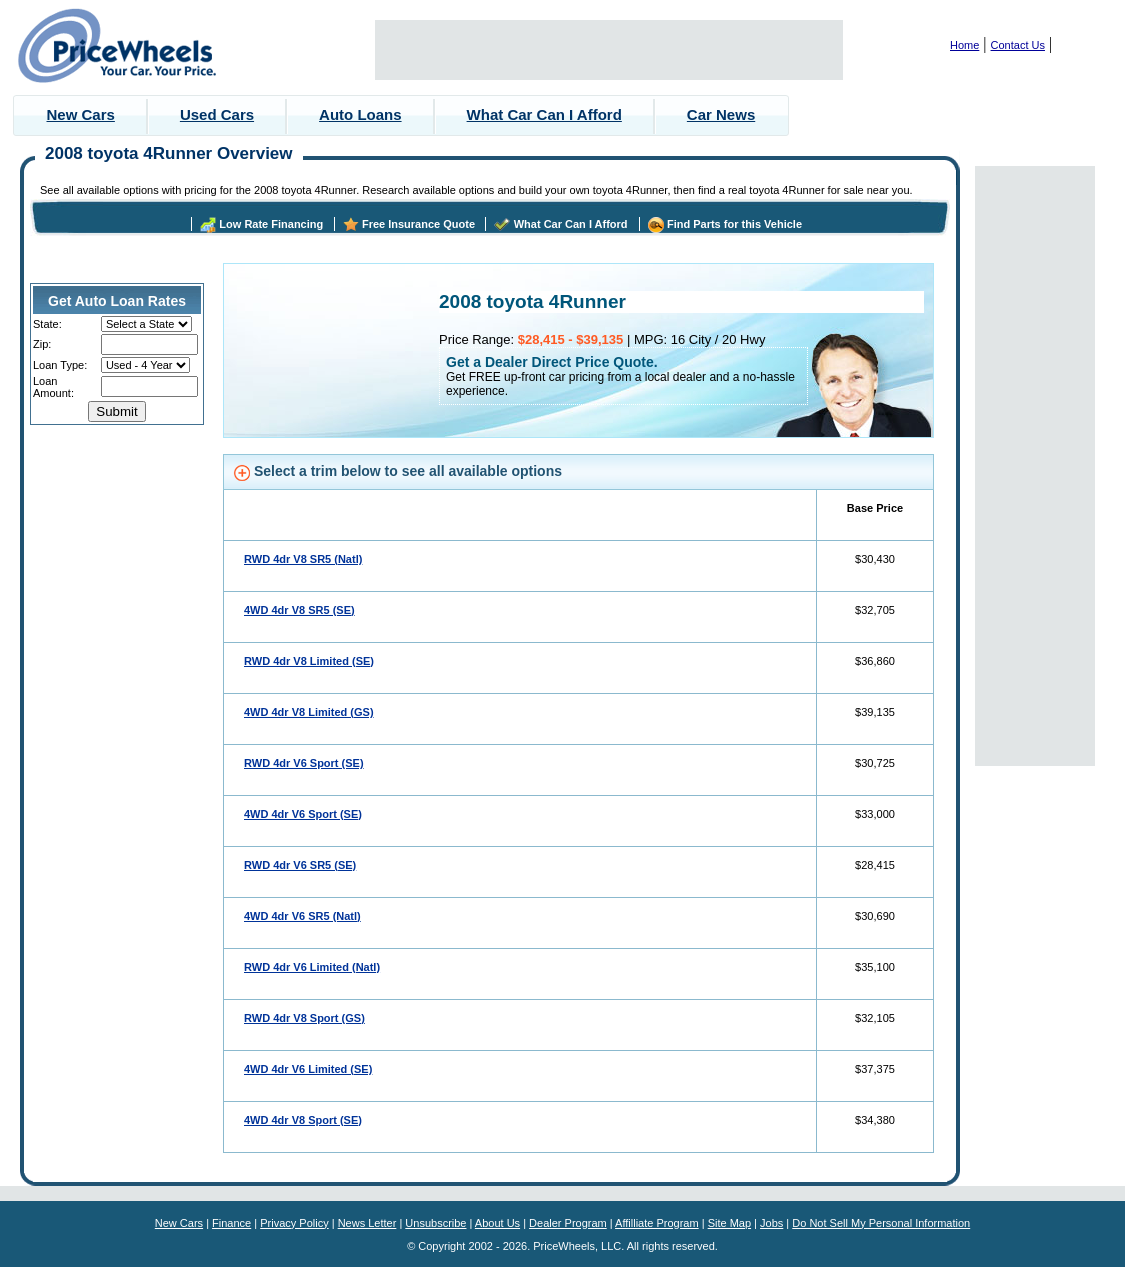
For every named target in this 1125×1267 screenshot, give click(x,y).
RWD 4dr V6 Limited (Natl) (312, 967)
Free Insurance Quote (418, 224)
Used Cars (217, 114)
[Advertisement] (609, 50)
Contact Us (1018, 45)
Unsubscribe (435, 1223)
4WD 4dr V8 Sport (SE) (303, 1120)
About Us (497, 1223)
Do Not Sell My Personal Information (881, 1223)
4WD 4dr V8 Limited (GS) (309, 712)
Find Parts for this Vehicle (734, 224)
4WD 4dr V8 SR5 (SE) (299, 610)
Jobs (771, 1223)
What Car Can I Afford (544, 114)
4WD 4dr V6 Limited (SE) (308, 1069)
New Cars (81, 114)
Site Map (729, 1223)
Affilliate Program (657, 1223)
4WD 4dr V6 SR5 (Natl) (302, 916)
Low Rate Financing (271, 224)
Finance (231, 1223)
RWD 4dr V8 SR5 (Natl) (303, 559)
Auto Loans (360, 114)
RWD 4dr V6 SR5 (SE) (300, 865)
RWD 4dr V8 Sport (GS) (304, 1018)
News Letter (367, 1223)
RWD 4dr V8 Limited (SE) (309, 661)
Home (964, 45)
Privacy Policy (294, 1223)
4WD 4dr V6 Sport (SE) (303, 814)
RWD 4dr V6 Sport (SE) (304, 763)
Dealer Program (568, 1223)
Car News (721, 114)
